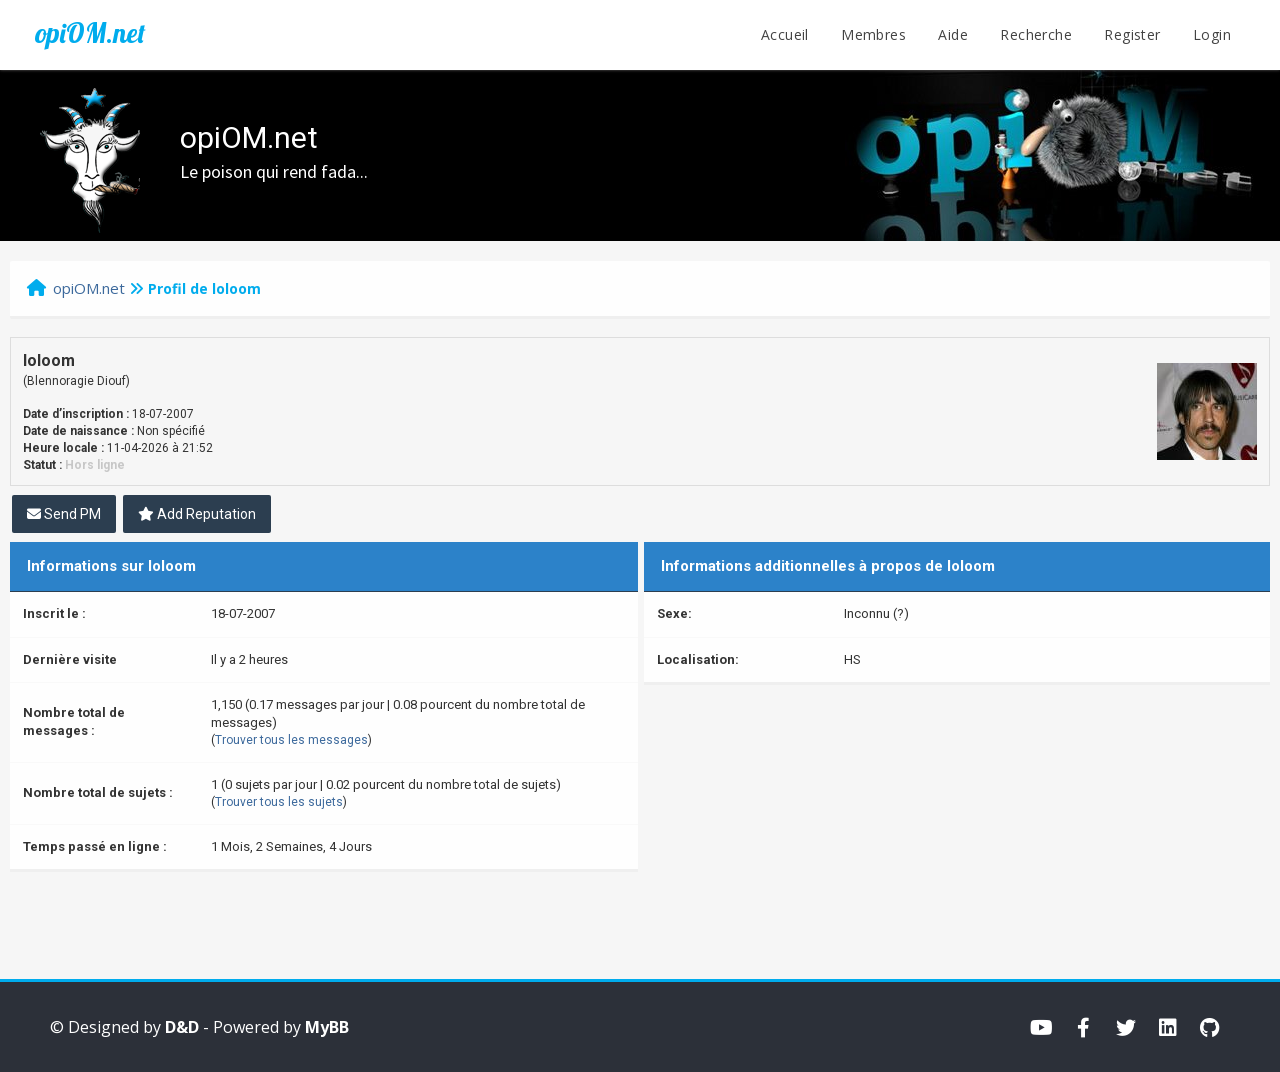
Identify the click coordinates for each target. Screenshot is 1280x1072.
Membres (873, 34)
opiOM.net (90, 33)
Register (1132, 34)
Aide (953, 34)
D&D (182, 1027)
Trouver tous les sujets (279, 802)
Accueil (785, 34)
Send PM (64, 514)
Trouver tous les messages (291, 740)
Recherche (1036, 34)
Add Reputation (197, 514)
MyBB (327, 1027)
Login (1212, 34)
